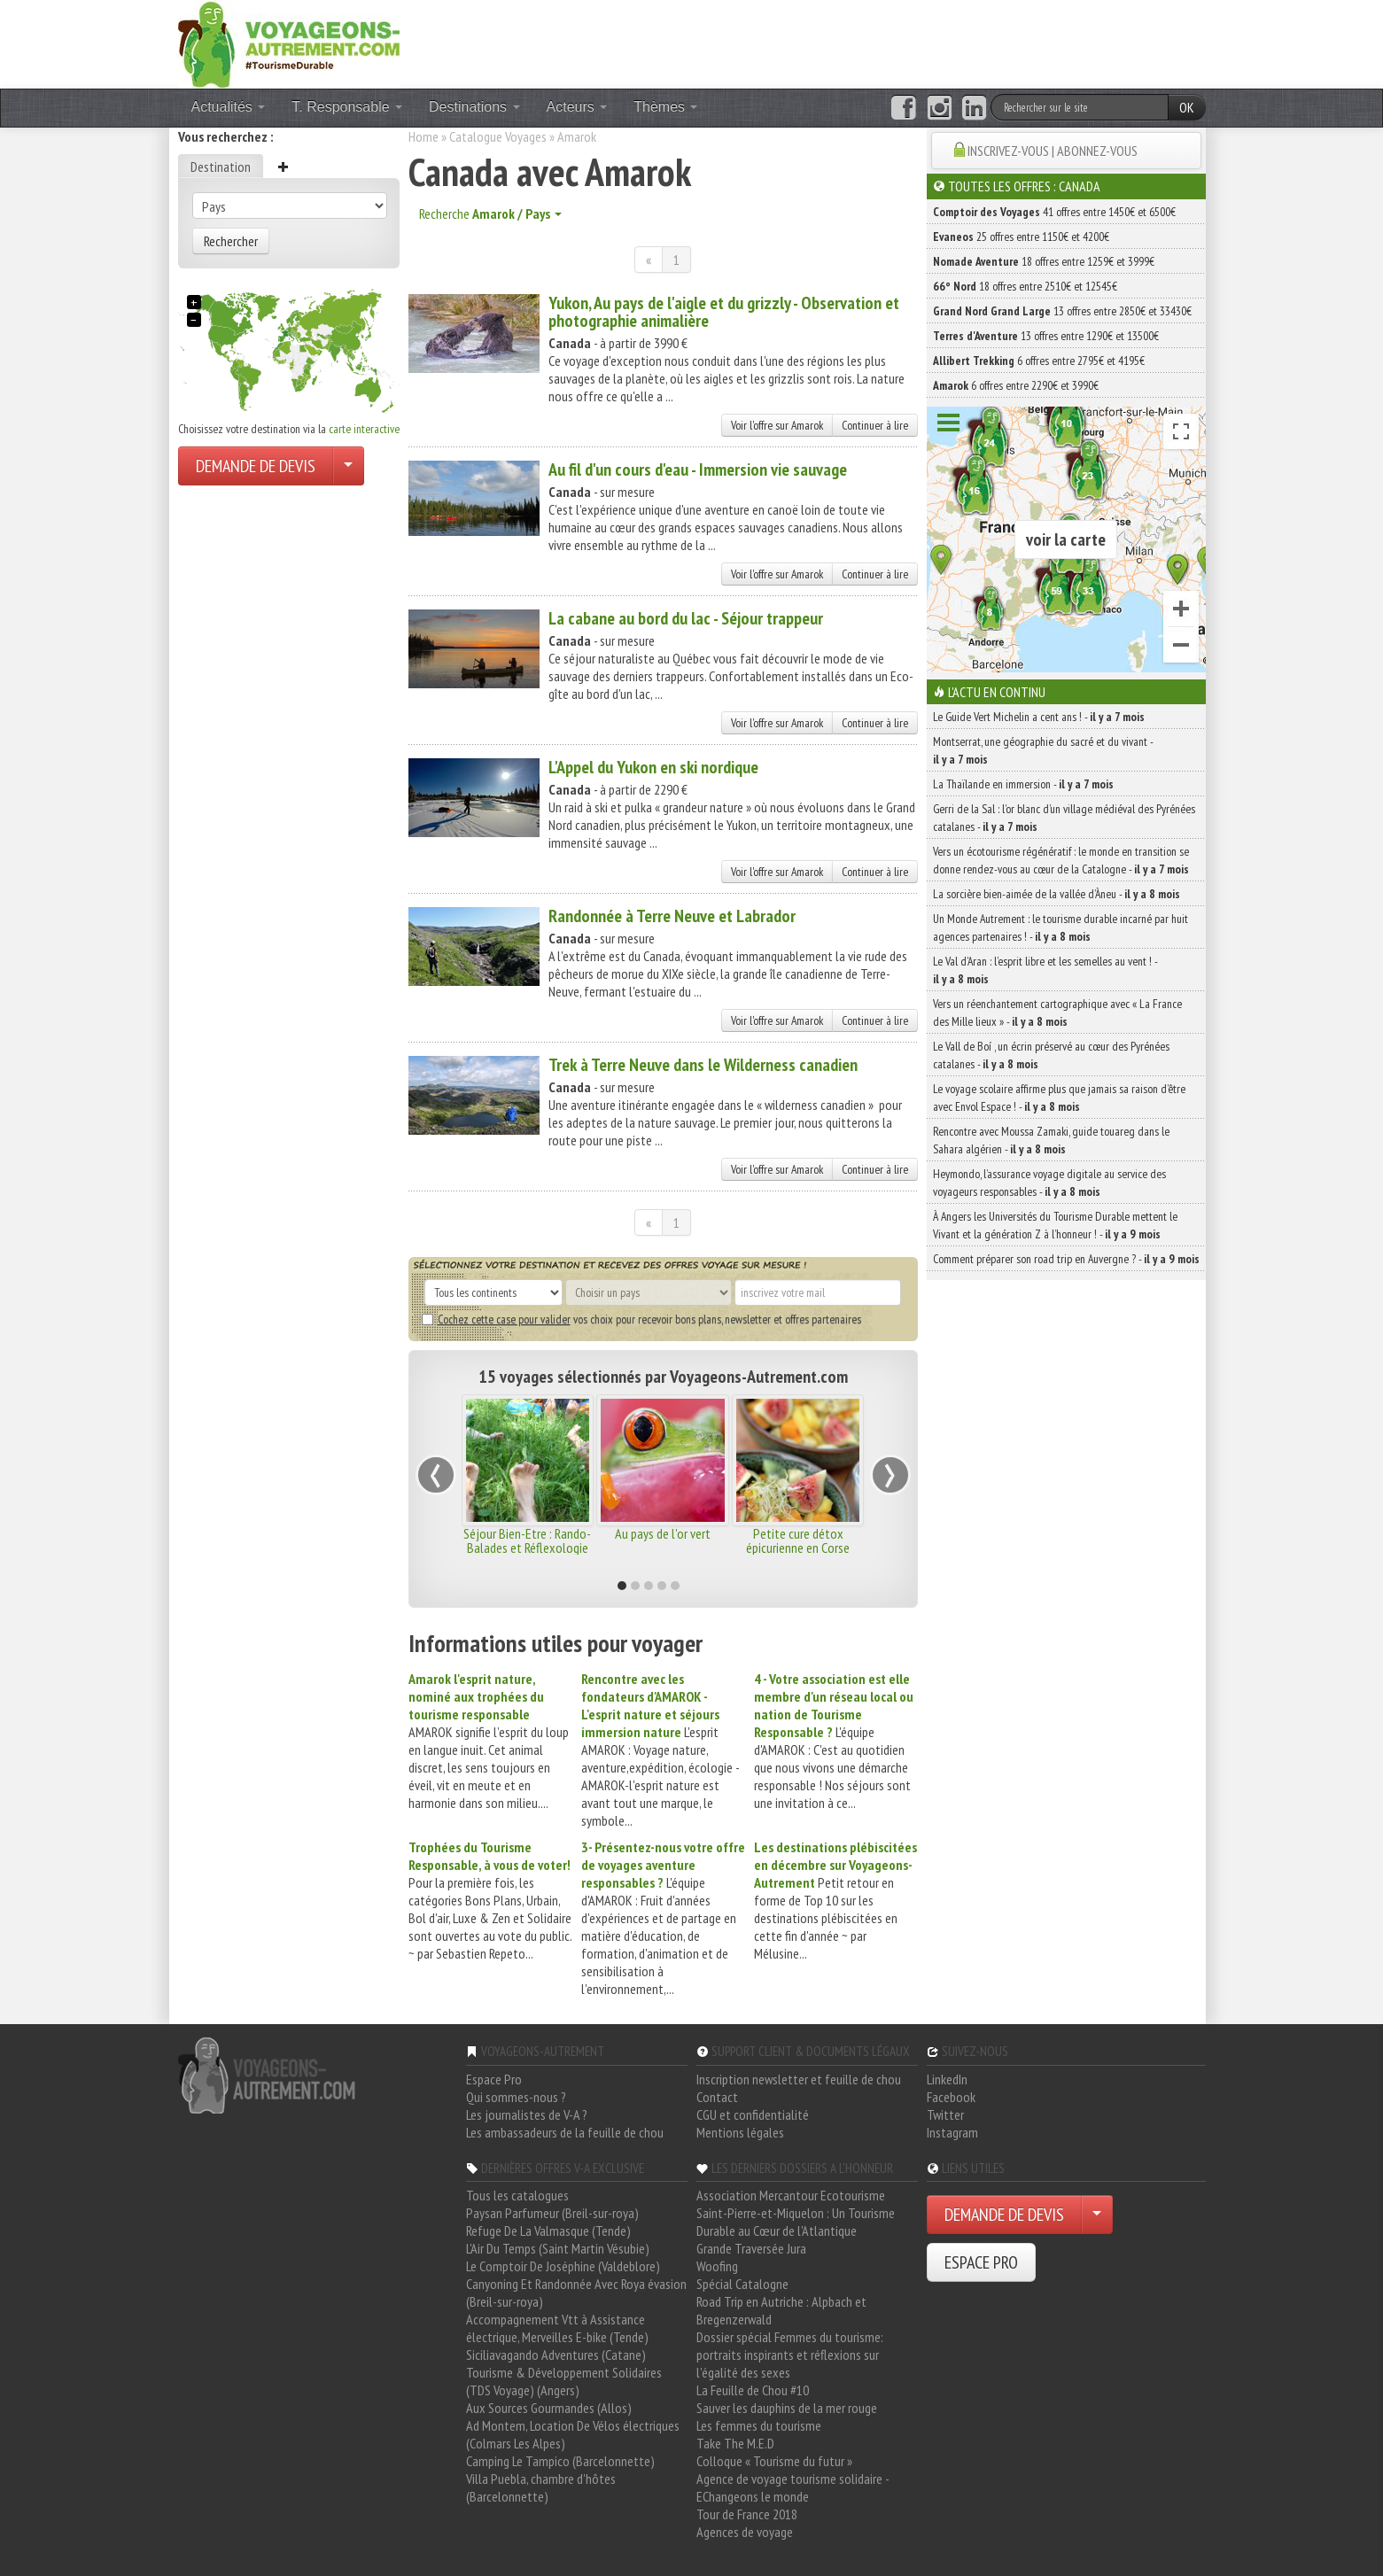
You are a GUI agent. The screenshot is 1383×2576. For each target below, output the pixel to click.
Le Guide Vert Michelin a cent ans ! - (1039, 717)
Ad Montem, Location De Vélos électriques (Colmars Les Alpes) (573, 2434)
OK (1186, 107)
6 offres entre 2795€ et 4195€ (1039, 361)
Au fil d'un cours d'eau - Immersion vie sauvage (697, 469)
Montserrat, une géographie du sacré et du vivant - (1043, 750)
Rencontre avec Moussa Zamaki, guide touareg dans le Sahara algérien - (1051, 1140)
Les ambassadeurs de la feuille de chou (565, 2132)
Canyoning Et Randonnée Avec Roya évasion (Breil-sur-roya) (576, 2292)
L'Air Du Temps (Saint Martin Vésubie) (557, 2248)
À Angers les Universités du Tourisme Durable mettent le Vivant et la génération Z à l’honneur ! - (1055, 1225)
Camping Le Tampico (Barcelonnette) (560, 2461)
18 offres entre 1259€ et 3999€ (1043, 261)
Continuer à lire (875, 425)
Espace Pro (494, 2079)
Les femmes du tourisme (758, 2425)
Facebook (951, 2097)
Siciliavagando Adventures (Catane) (556, 2354)
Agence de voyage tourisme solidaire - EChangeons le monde (792, 2487)
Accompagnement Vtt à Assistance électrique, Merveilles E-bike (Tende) (557, 2328)
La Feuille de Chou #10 (752, 2390)
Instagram (952, 2132)
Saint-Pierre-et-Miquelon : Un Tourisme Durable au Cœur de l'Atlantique (795, 2221)
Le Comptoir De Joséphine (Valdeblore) (563, 2266)
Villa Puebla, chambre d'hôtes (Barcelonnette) (541, 2487)
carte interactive (364, 429)
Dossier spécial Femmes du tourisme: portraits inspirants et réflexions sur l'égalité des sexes (789, 2354)
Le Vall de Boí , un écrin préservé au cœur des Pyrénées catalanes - (1051, 1055)
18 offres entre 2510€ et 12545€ (1025, 286)
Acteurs (577, 106)
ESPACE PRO (981, 2262)
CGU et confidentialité (752, 2114)
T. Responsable (346, 106)
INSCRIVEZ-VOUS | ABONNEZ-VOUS (1052, 150)
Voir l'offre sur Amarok (777, 425)
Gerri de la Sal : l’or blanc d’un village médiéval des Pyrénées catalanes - (1064, 817)
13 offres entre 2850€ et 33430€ (1062, 311)
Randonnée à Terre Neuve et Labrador (672, 915)
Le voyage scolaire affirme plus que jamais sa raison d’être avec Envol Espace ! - (1059, 1097)
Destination (220, 166)
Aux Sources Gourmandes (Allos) (549, 2408)
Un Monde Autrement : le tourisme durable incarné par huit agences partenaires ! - (1060, 927)
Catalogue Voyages (498, 136)
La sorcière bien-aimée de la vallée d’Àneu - (1056, 894)
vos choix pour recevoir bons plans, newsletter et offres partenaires (641, 1319)
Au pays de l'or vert (663, 1533)
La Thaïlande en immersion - (1023, 784)
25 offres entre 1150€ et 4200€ (1021, 236)
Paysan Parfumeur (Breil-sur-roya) (552, 2213)
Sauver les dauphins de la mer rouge (786, 2408)
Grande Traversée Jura (751, 2248)
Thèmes (665, 106)
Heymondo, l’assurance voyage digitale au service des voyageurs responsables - (1049, 1182)
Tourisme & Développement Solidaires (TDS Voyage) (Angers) (564, 2381)
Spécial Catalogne (742, 2284)
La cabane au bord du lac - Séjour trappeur (685, 618)
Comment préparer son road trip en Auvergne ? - (1066, 1259)
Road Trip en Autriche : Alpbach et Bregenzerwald (781, 2310)
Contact (717, 2097)
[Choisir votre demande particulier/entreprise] (348, 465)
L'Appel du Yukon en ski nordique (653, 767)
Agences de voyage (744, 2532)
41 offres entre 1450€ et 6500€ (1054, 212)
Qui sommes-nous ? (516, 2097)
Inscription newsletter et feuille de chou (798, 2079)
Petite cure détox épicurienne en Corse (798, 1540)
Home (423, 136)
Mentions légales (740, 2132)
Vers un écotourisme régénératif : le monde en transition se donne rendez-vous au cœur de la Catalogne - (1061, 860)
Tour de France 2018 (746, 2514)
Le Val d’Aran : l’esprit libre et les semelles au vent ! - (1045, 970)
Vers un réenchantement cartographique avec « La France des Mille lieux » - (1057, 1012)
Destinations (474, 106)
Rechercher (231, 241)
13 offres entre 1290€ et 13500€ (1046, 336)
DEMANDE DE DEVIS (255, 465)
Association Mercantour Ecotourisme (790, 2195)
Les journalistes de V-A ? (526, 2114)
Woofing (717, 2266)
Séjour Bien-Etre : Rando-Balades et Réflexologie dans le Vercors (527, 1548)
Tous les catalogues (517, 2195)
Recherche (490, 213)
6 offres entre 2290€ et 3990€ (1016, 385)
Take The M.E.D (735, 2443)
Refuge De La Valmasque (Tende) (548, 2230)
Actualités (228, 106)
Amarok (576, 136)
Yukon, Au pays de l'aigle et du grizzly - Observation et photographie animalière (723, 311)
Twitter (945, 2114)
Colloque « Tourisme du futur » (774, 2461)
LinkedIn (947, 2079)
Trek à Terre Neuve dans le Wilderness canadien (703, 1064)
